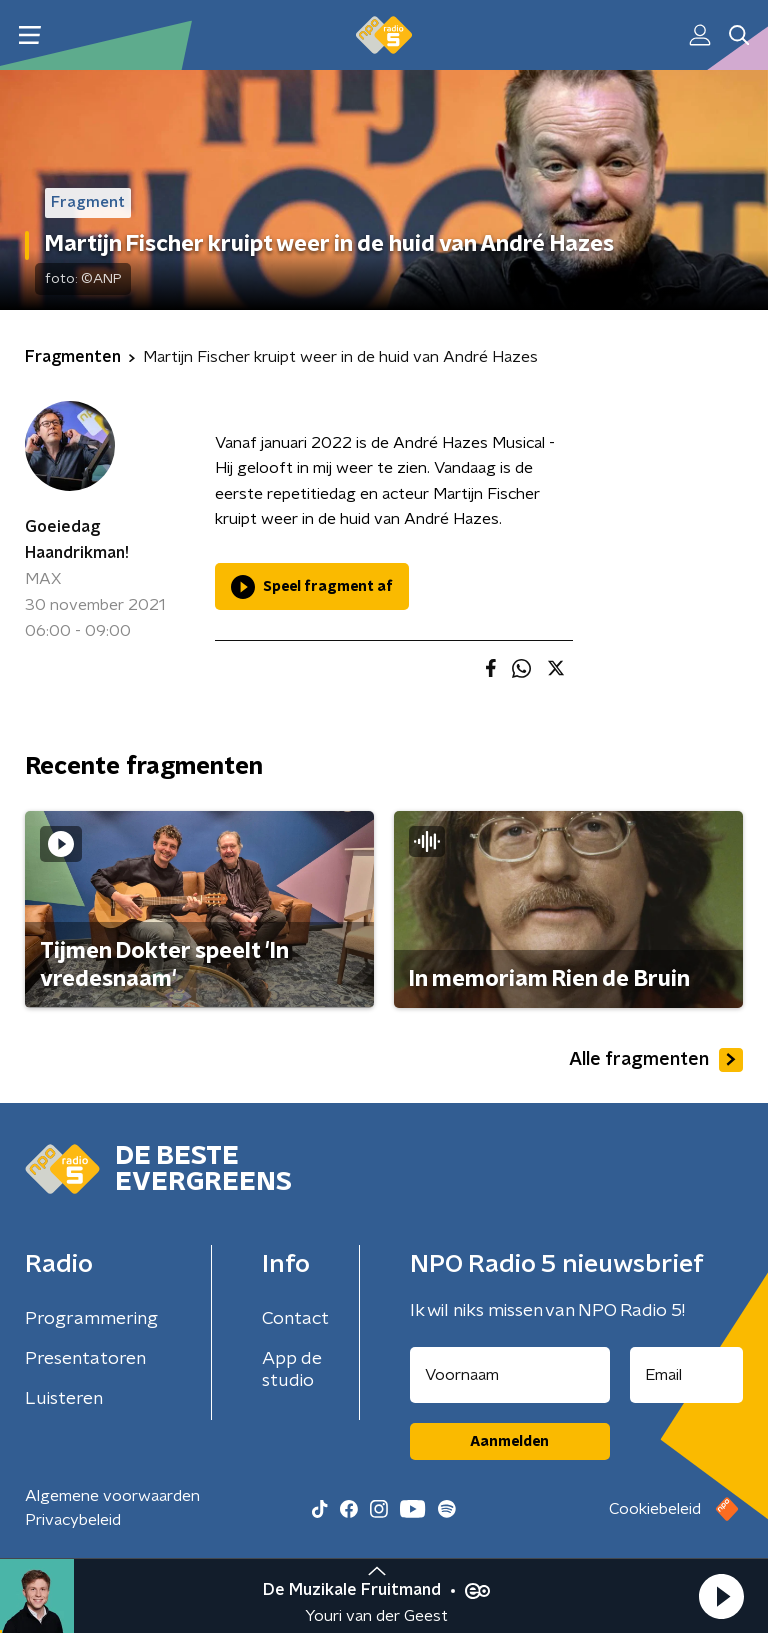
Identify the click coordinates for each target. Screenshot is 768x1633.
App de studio (292, 1370)
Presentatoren (85, 1359)
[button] (721, 1596)
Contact (295, 1319)
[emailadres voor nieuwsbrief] (687, 1375)
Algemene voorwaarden (112, 1496)
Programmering (91, 1319)
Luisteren (64, 1399)
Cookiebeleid (655, 1509)
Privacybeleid (73, 1520)
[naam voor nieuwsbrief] (510, 1375)
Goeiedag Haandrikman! (77, 540)
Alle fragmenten (656, 1060)
